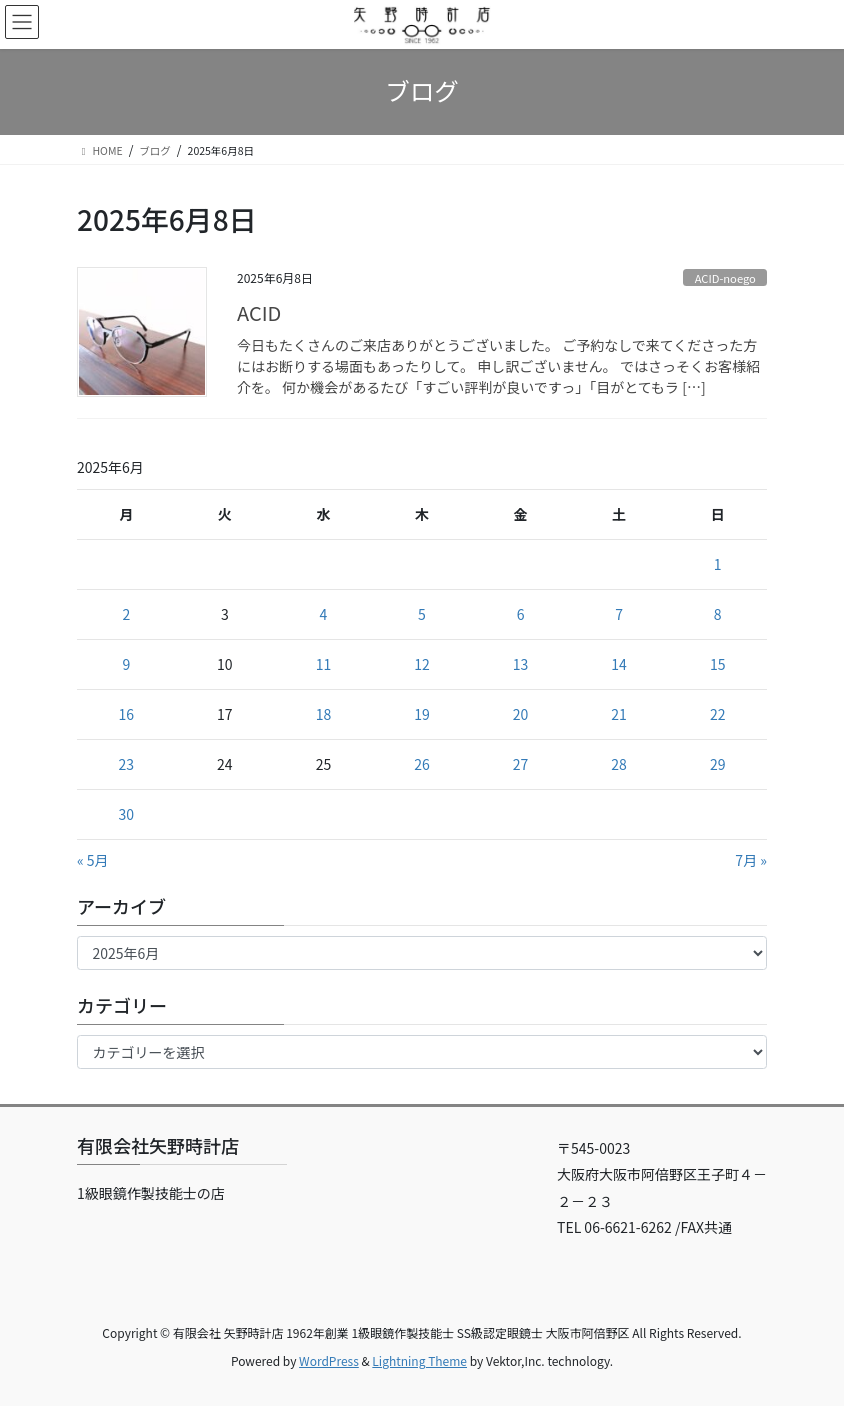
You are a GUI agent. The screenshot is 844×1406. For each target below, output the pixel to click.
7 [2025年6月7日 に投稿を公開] (619, 614)
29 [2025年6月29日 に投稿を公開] (718, 764)
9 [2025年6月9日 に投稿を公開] (126, 664)
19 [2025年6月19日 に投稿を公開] (422, 714)
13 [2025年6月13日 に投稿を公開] (521, 664)
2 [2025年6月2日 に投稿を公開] (126, 614)
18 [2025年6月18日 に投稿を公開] (324, 714)
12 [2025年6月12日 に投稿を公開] (422, 664)
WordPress (329, 1360)
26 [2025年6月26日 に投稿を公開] (422, 764)
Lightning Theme (419, 1360)
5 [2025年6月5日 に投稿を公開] (422, 614)
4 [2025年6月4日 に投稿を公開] (324, 614)
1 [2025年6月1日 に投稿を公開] (718, 564)
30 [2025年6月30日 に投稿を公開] (127, 814)
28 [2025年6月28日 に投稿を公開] (619, 764)
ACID (259, 312)
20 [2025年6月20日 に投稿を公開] (521, 714)
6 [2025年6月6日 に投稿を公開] (521, 614)
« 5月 (93, 860)
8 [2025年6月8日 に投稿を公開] (718, 614)
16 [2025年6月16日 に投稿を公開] (127, 714)
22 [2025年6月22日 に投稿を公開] (718, 714)
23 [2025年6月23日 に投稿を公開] (127, 764)
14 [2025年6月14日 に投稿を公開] (619, 664)
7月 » (751, 860)
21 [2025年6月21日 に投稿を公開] (619, 714)
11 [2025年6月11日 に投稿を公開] (324, 664)
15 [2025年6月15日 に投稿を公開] (718, 664)
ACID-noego (725, 278)
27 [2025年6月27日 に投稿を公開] (521, 764)
